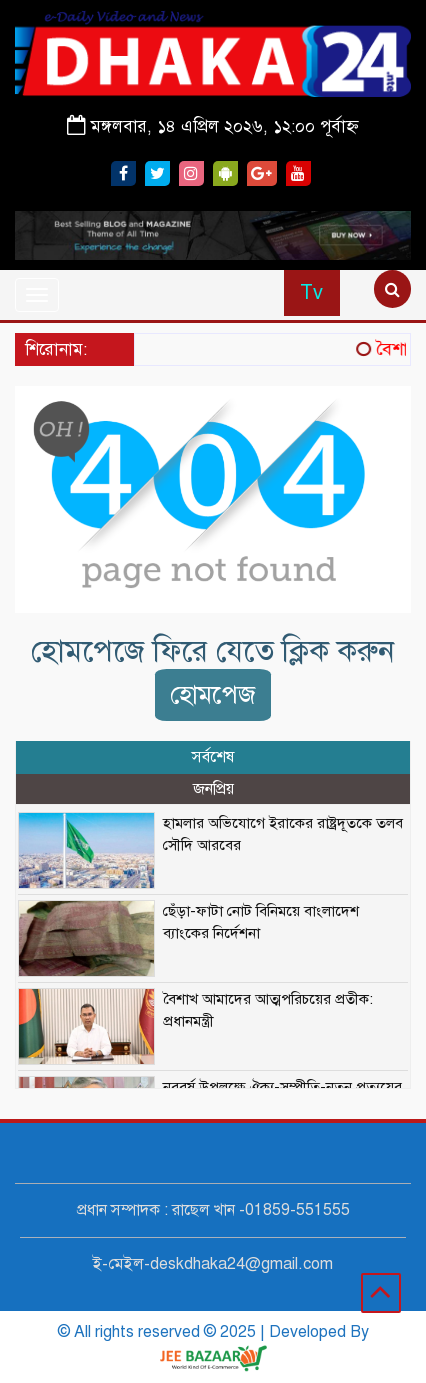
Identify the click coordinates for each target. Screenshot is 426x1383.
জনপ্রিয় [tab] (213, 789)
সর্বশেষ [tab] (213, 757)
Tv (311, 292)
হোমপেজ (213, 694)
